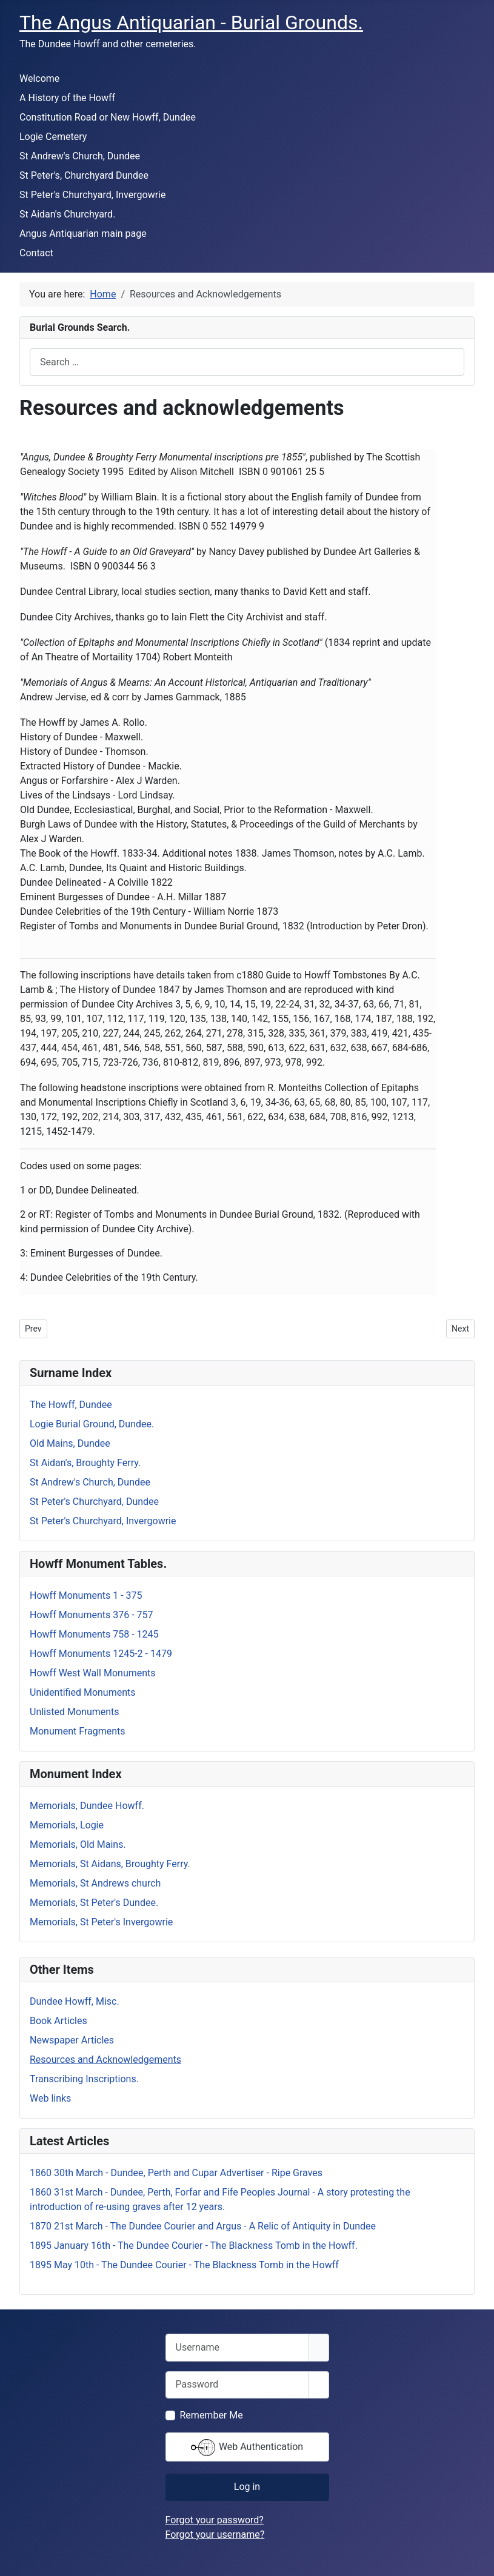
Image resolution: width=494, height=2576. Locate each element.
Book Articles (58, 2021)
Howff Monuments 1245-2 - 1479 (101, 1653)
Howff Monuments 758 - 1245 (94, 1634)
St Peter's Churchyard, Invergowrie (92, 195)
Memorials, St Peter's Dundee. (94, 1902)
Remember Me (211, 2415)
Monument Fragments (77, 1731)
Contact (36, 253)
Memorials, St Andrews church (95, 1883)
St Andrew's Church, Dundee (79, 156)
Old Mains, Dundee (70, 1443)
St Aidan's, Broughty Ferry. (85, 1463)
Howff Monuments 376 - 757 (91, 1615)
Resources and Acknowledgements (105, 2059)
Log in (247, 2486)
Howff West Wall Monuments (93, 1673)
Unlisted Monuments (74, 1712)
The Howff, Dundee (71, 1404)
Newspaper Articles (72, 2040)
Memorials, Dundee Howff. (87, 1805)
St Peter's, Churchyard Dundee (84, 175)
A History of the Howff (67, 98)
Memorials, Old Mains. (78, 1844)
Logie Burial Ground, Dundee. (92, 1424)
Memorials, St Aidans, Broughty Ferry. (110, 1864)
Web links (50, 2098)
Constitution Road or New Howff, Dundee (107, 117)
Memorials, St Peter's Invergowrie (101, 1922)
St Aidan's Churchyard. (67, 214)
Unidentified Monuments (83, 1692)
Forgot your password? (214, 2520)
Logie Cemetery (53, 136)
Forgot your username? (215, 2534)
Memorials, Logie (67, 1825)
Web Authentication (247, 2447)
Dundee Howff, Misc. (74, 2001)
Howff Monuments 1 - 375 (86, 1595)
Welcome (39, 78)
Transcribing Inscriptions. (84, 2079)
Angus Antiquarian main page (83, 233)
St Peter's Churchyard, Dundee (94, 1501)
